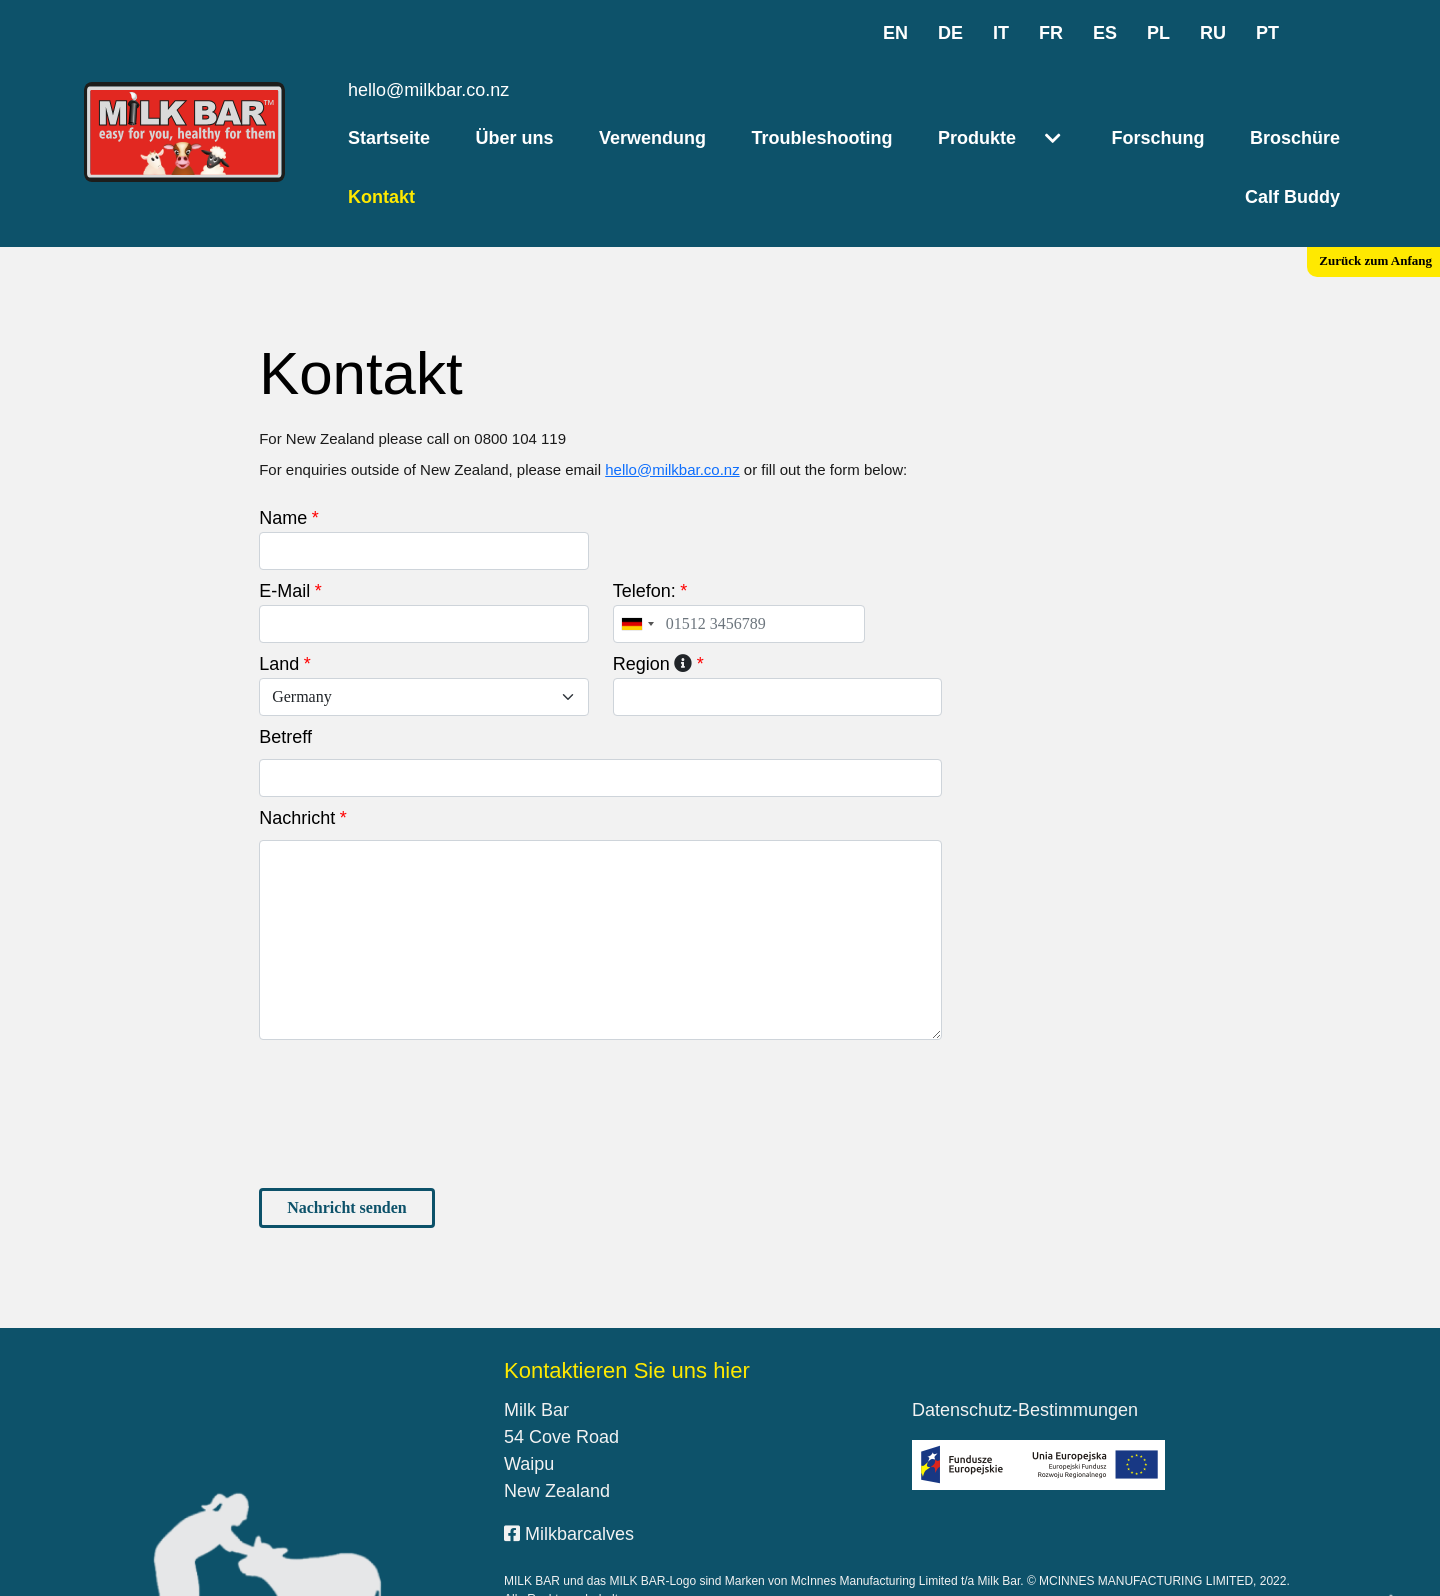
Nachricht (297, 754)
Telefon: (644, 527)
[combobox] (637, 560)
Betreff (285, 673)
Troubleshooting (821, 138)
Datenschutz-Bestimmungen (1025, 1346)
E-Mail (284, 527)
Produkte (977, 138)
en (895, 33)
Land (279, 600)
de (950, 33)
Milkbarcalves (569, 1470)
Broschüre (1295, 138)
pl (1158, 33)
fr (1051, 33)
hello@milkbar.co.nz (428, 90)
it (1001, 33)
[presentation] (411, 1050)
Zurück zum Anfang (1375, 260)
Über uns (515, 138)
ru (1213, 33)
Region (641, 600)
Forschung (1157, 138)
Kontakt (381, 197)
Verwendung (652, 138)
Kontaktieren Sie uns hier (627, 1306)
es (1105, 33)
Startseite (389, 138)
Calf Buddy (1292, 197)
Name (283, 454)
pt (1267, 33)
